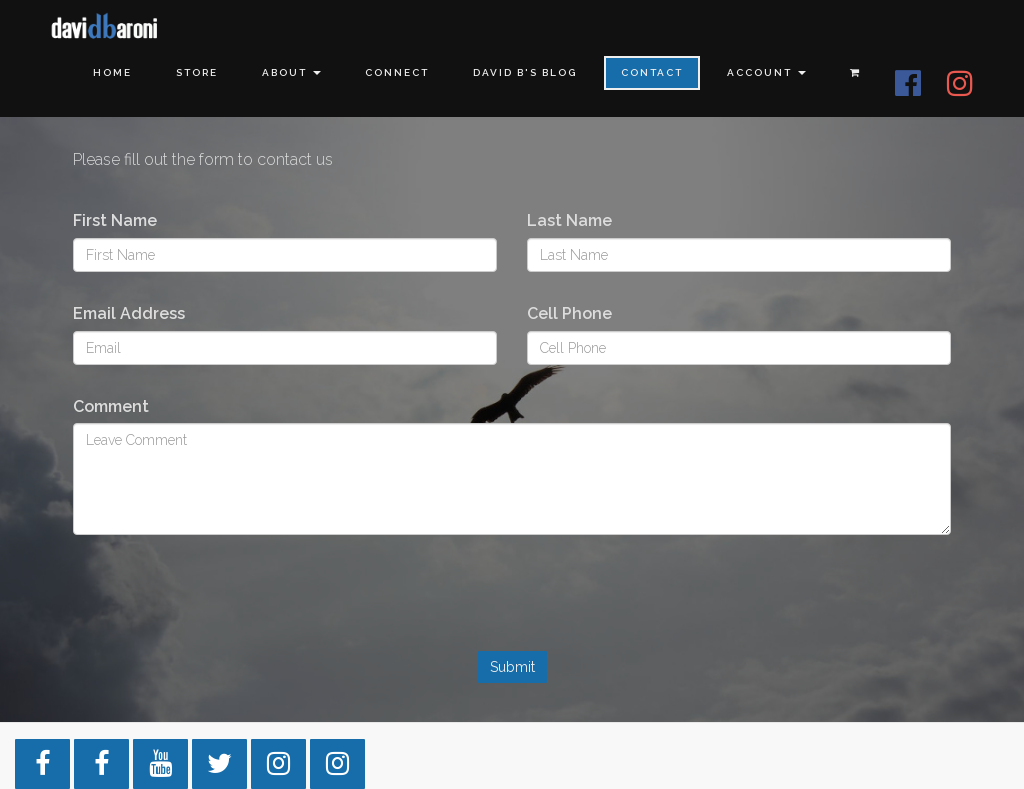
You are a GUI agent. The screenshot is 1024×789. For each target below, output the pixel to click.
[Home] (105, 27)
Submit (512, 667)
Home (112, 72)
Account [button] (766, 72)
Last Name (569, 220)
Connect (397, 72)
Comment (111, 406)
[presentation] (512, 605)
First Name (115, 220)
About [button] (291, 72)
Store (197, 72)
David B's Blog (525, 72)
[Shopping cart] (855, 73)
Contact (652, 72)
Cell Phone (569, 313)
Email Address (129, 313)
